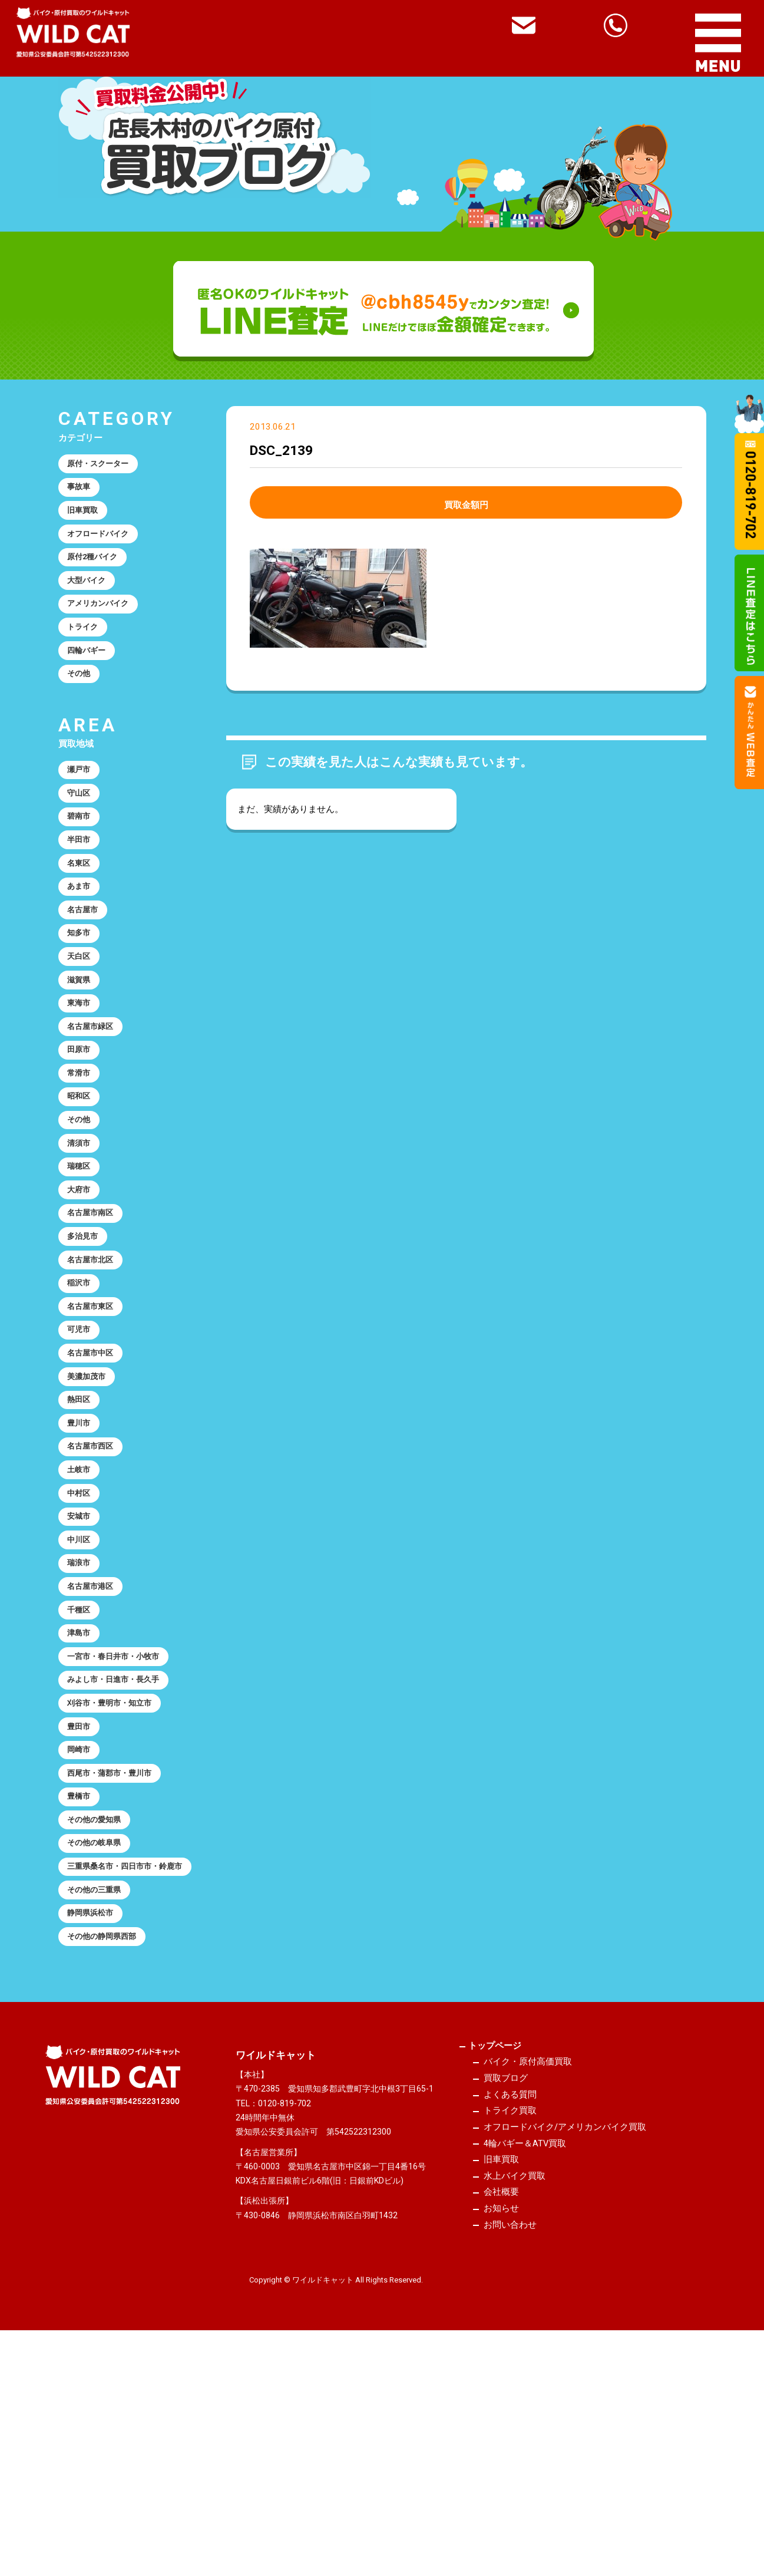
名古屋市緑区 (95, 1101)
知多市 (82, 993)
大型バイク (91, 599)
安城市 (82, 1663)
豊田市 (82, 1904)
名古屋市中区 (95, 1476)
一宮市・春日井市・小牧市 (122, 1824)
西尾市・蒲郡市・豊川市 (117, 1958)
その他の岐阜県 (100, 2039)
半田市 (82, 886)
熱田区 (82, 1530)
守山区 (82, 833)
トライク (86, 653)
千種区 (82, 1771)
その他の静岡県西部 (108, 2160)
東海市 (82, 1074)
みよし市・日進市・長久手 (122, 1851)
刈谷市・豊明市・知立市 (117, 1878)
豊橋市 (82, 1985)
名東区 (82, 913)
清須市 (82, 1235)
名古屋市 (86, 967)
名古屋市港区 (95, 1744)
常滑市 (82, 1154)
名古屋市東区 (95, 1422)
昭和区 (82, 1181)
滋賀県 (82, 1047)
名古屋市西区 (95, 1583)
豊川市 (82, 1556)
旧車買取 (86, 519)
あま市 (82, 940)
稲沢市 (82, 1395)
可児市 (82, 1449)
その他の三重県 (100, 2107)
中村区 (82, 1637)
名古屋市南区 (95, 1315)
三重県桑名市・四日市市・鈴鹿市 (126, 2072)
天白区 (82, 1020)
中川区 (82, 1691)
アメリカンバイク (104, 626)
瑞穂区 (82, 1261)
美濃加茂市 (91, 1503)
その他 (82, 706)
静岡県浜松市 (95, 2133)
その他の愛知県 (100, 2012)
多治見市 (86, 1342)
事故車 (82, 492)
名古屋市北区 (95, 1369)
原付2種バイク (98, 573)
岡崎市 (82, 1932)
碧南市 (82, 860)
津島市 (82, 1797)
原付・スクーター (104, 465)
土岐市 (82, 1610)
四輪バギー (91, 680)
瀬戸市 (82, 806)
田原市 (82, 1128)
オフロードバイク (104, 545)
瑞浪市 (82, 1717)
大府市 (82, 1288)
